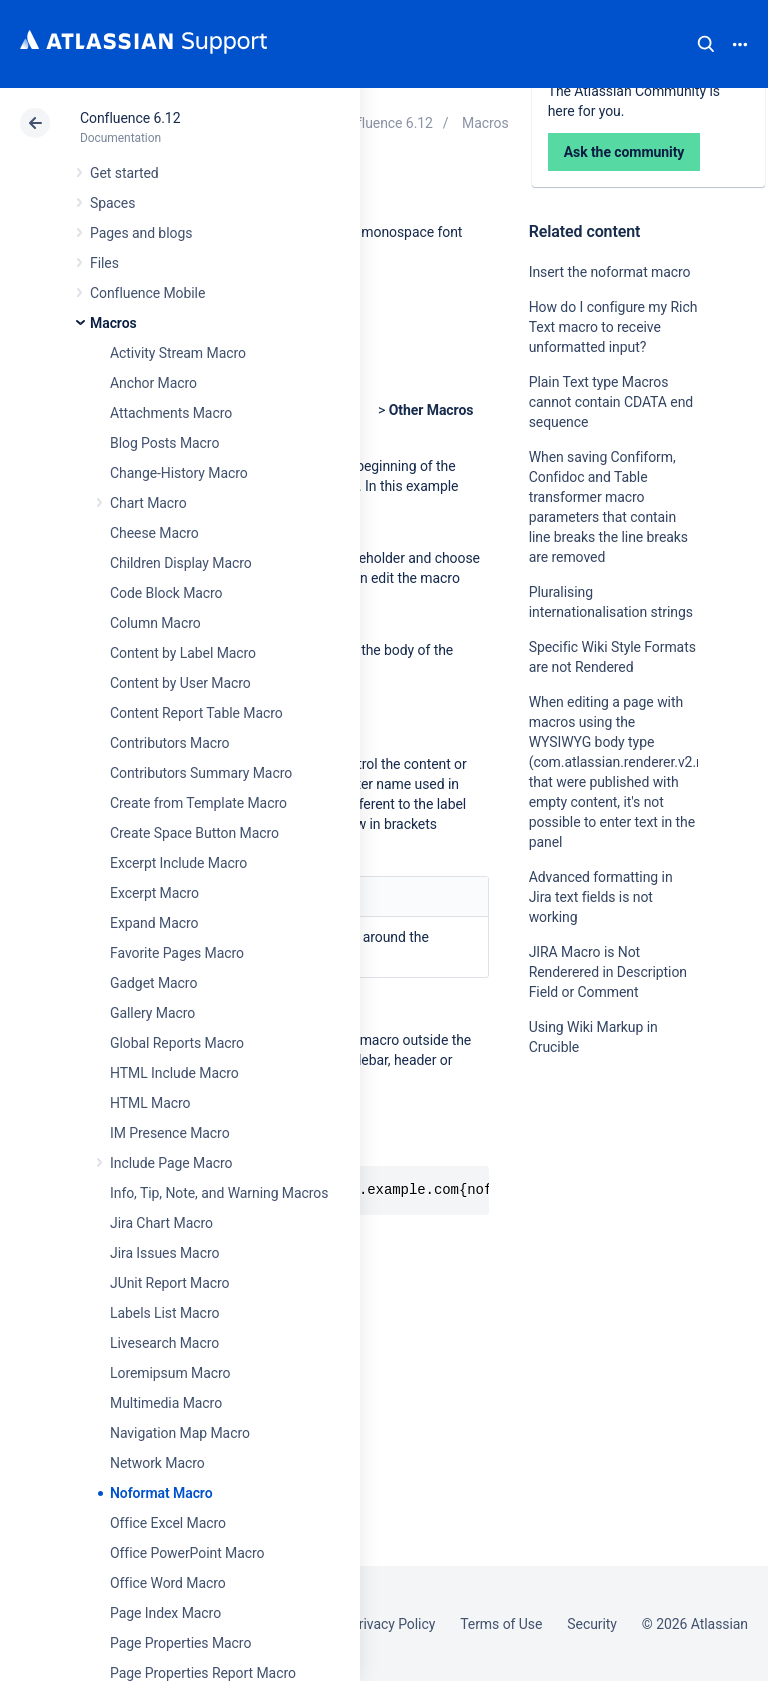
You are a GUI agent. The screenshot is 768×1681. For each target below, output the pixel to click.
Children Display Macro (181, 563)
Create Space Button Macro (194, 833)
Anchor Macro (153, 383)
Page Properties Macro (180, 1643)
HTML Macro (150, 1103)
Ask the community (599, 1243)
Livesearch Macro (164, 1343)
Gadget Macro (153, 983)
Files (104, 263)
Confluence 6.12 (130, 118)
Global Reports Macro (177, 1043)
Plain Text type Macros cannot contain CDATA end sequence (611, 402)
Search (706, 44)
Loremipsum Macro (170, 1373)
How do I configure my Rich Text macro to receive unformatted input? (613, 327)
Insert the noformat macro (610, 272)
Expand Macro (154, 923)
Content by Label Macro (183, 653)
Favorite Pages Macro (177, 953)
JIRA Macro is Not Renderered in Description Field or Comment (608, 972)
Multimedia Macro (166, 1403)
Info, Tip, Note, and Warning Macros (219, 1193)
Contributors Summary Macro (201, 773)
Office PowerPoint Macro (187, 1553)
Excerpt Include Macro (178, 863)
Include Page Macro (171, 1163)
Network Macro (157, 1463)
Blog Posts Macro (164, 443)
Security (592, 1624)
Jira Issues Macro (164, 1253)
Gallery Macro (152, 1013)
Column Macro (155, 623)
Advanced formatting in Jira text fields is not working (601, 897)
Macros (113, 323)
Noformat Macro (161, 1493)
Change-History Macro (179, 473)
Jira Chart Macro (161, 1223)
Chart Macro (148, 503)
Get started (124, 173)
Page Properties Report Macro (203, 1673)
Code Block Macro (166, 593)
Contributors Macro (170, 743)
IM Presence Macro (170, 1133)
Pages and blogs (141, 233)
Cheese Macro (154, 533)
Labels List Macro (164, 1313)
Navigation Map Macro (180, 1433)
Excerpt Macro (154, 893)
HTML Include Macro (174, 1073)
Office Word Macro (168, 1583)
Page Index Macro (165, 1613)
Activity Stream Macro (178, 353)
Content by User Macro (180, 683)
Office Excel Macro (168, 1523)
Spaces (112, 203)
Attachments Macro (171, 413)
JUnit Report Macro (170, 1283)
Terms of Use (501, 1624)
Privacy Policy (392, 1624)
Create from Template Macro (198, 803)
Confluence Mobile (147, 293)
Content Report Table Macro (196, 713)
